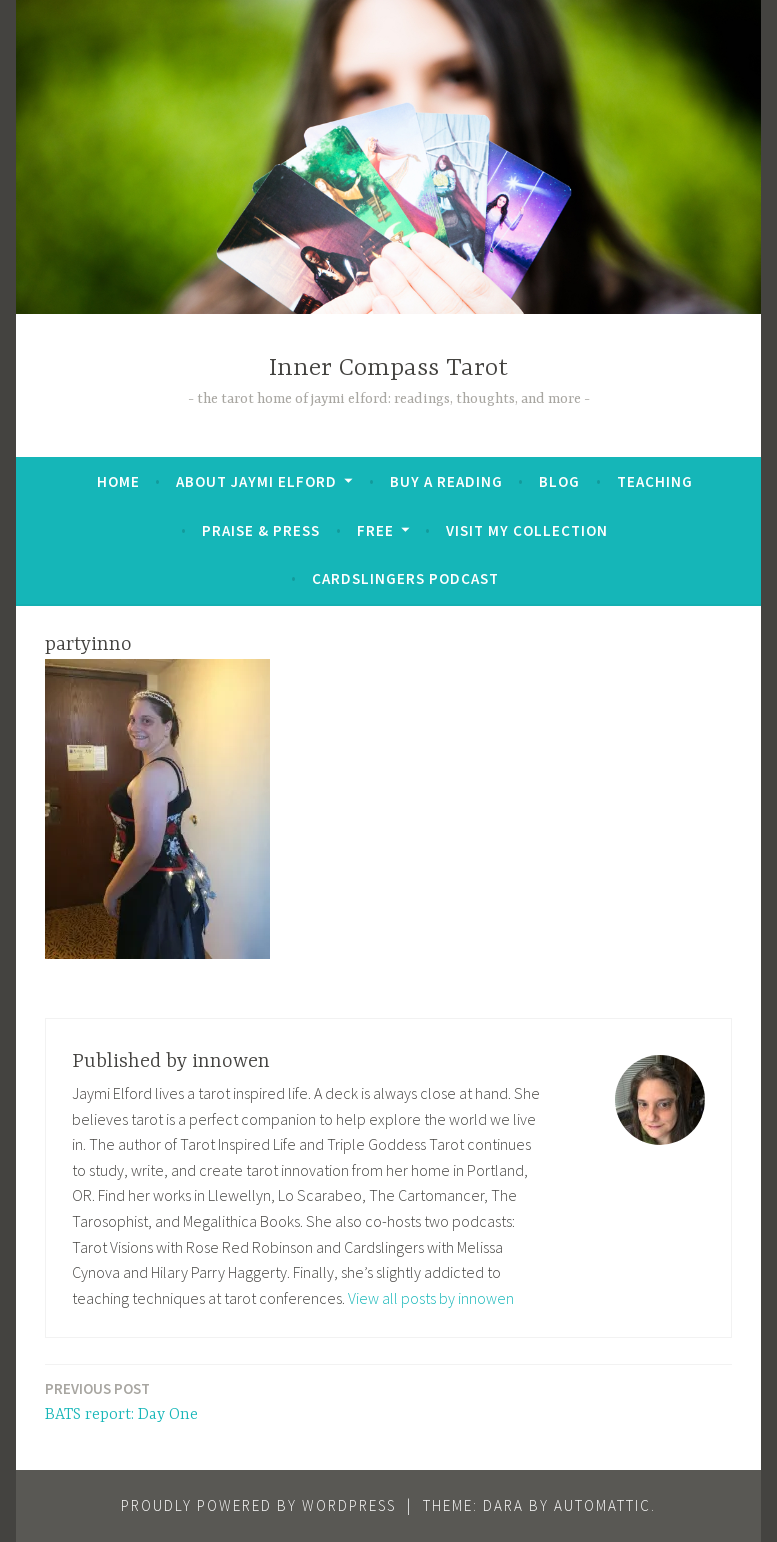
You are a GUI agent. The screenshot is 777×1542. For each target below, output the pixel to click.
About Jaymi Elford (256, 481)
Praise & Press (261, 530)
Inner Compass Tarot (388, 368)
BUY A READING (446, 481)
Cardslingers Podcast (405, 578)
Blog (559, 481)
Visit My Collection (527, 530)
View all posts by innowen (431, 1298)
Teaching (655, 481)
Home (118, 481)
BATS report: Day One (121, 1400)
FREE (375, 530)
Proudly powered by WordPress (258, 1505)
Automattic (602, 1505)
